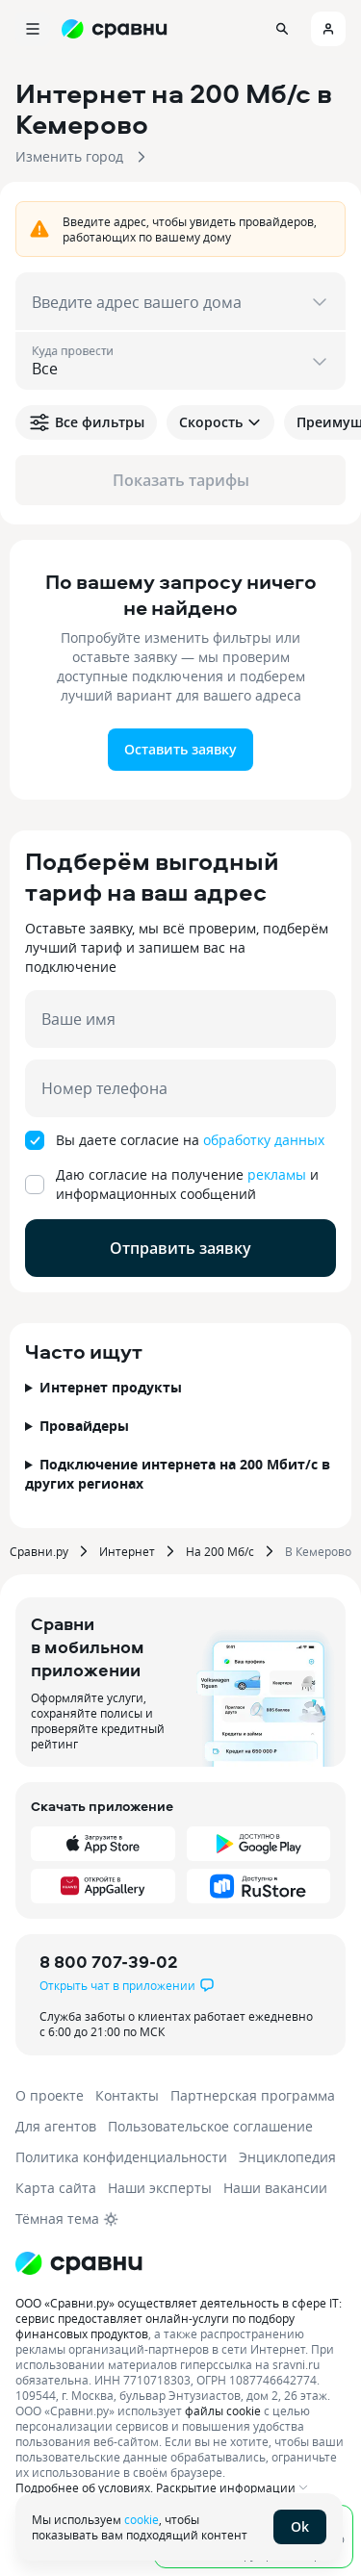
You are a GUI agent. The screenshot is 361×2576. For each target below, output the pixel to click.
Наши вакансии (275, 2188)
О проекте (49, 2095)
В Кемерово (318, 1551)
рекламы (276, 1174)
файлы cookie (223, 2410)
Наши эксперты (160, 2188)
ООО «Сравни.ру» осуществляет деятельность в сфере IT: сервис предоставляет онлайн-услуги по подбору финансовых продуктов (178, 2318)
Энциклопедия (287, 2157)
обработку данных (263, 1140)
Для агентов (55, 2126)
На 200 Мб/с (220, 1551)
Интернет (127, 1551)
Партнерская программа (252, 2095)
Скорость (220, 422)
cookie (141, 2519)
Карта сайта (55, 2188)
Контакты (127, 2095)
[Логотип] (78, 2263)
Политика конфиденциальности (121, 2157)
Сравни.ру (39, 1551)
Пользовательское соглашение (210, 2126)
